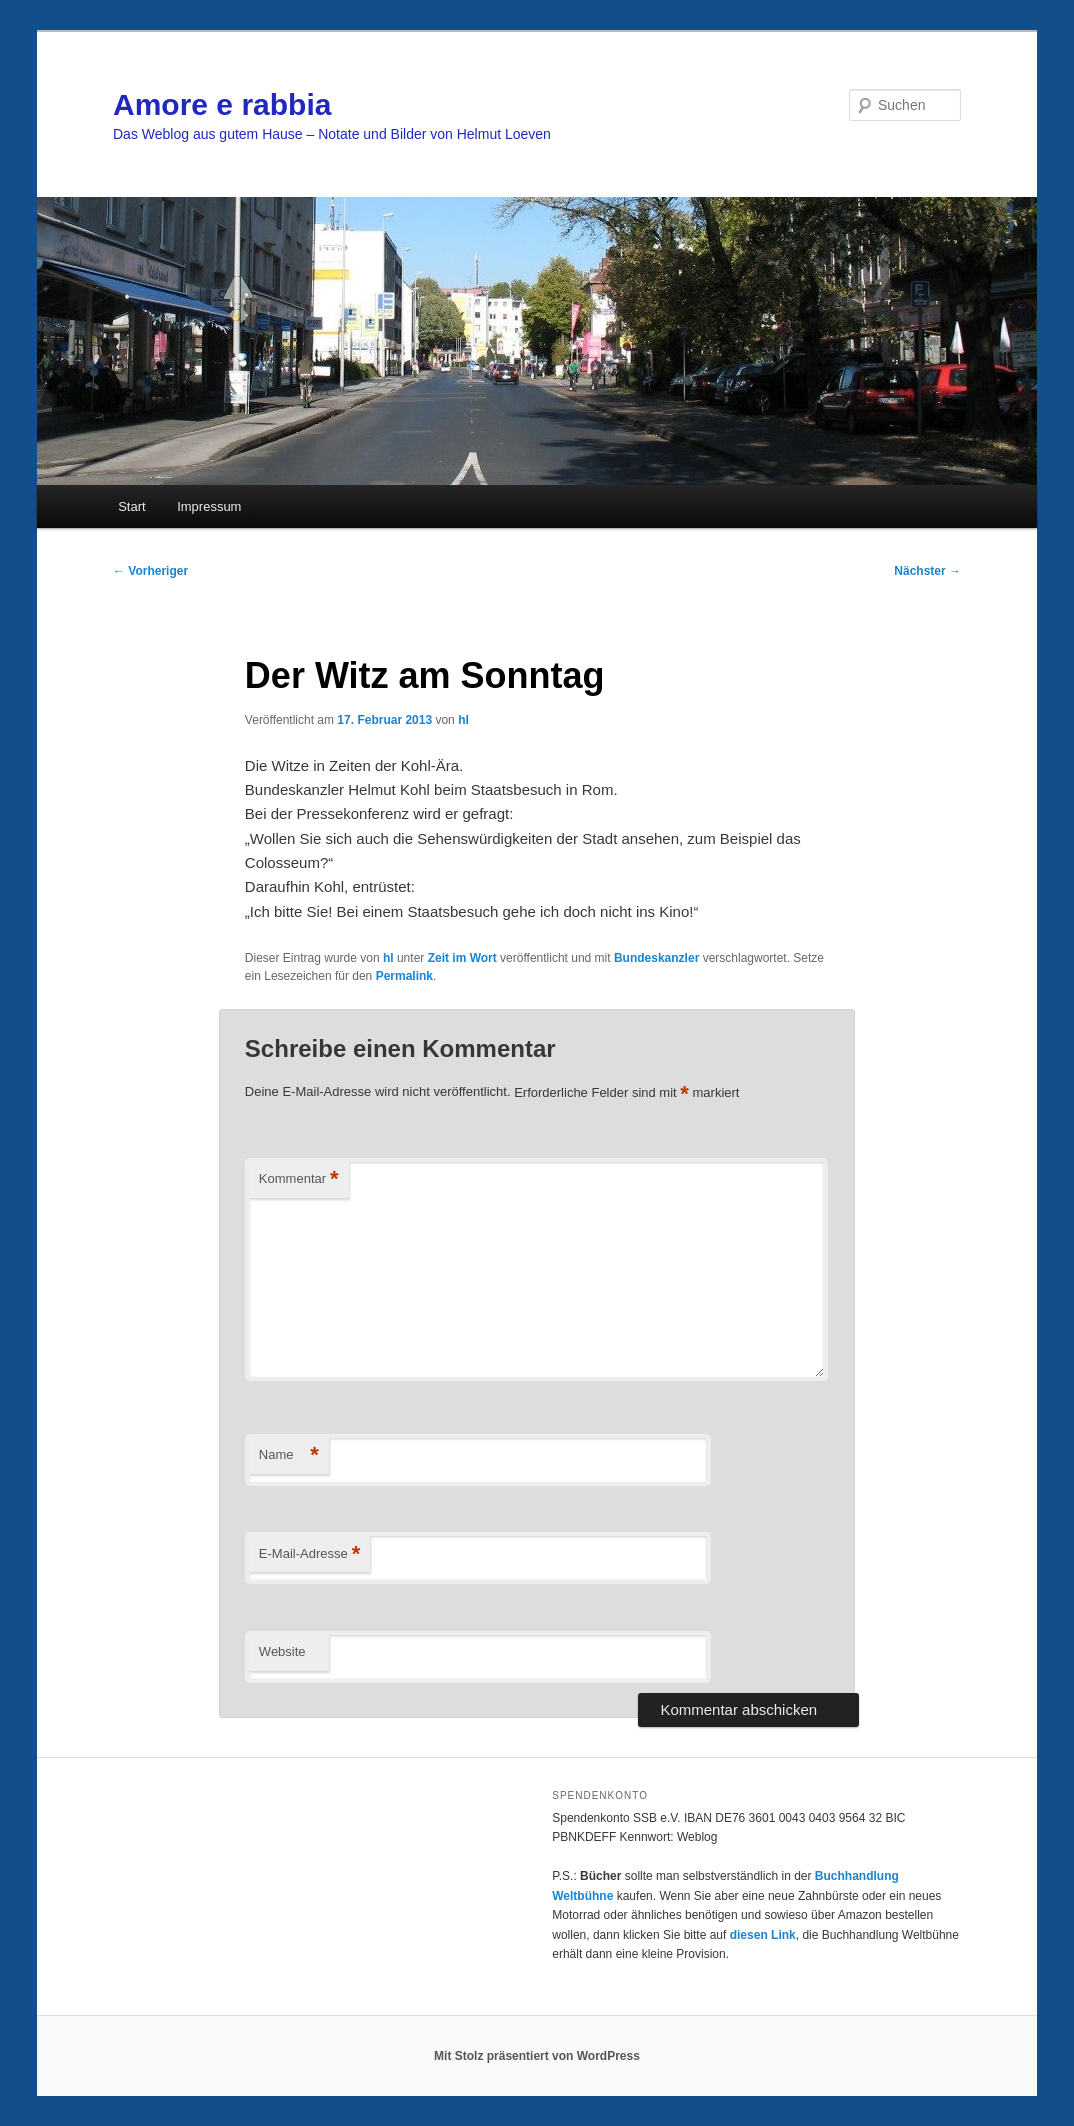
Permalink (404, 976)
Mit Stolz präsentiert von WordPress (537, 2056)
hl (463, 720)
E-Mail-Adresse (309, 1554)
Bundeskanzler (656, 958)
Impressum (209, 506)
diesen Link (763, 1935)
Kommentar (299, 1179)
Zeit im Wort (462, 958)
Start (131, 506)
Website (282, 1651)
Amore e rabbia (222, 104)
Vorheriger (150, 571)
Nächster (927, 571)
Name (289, 1455)
